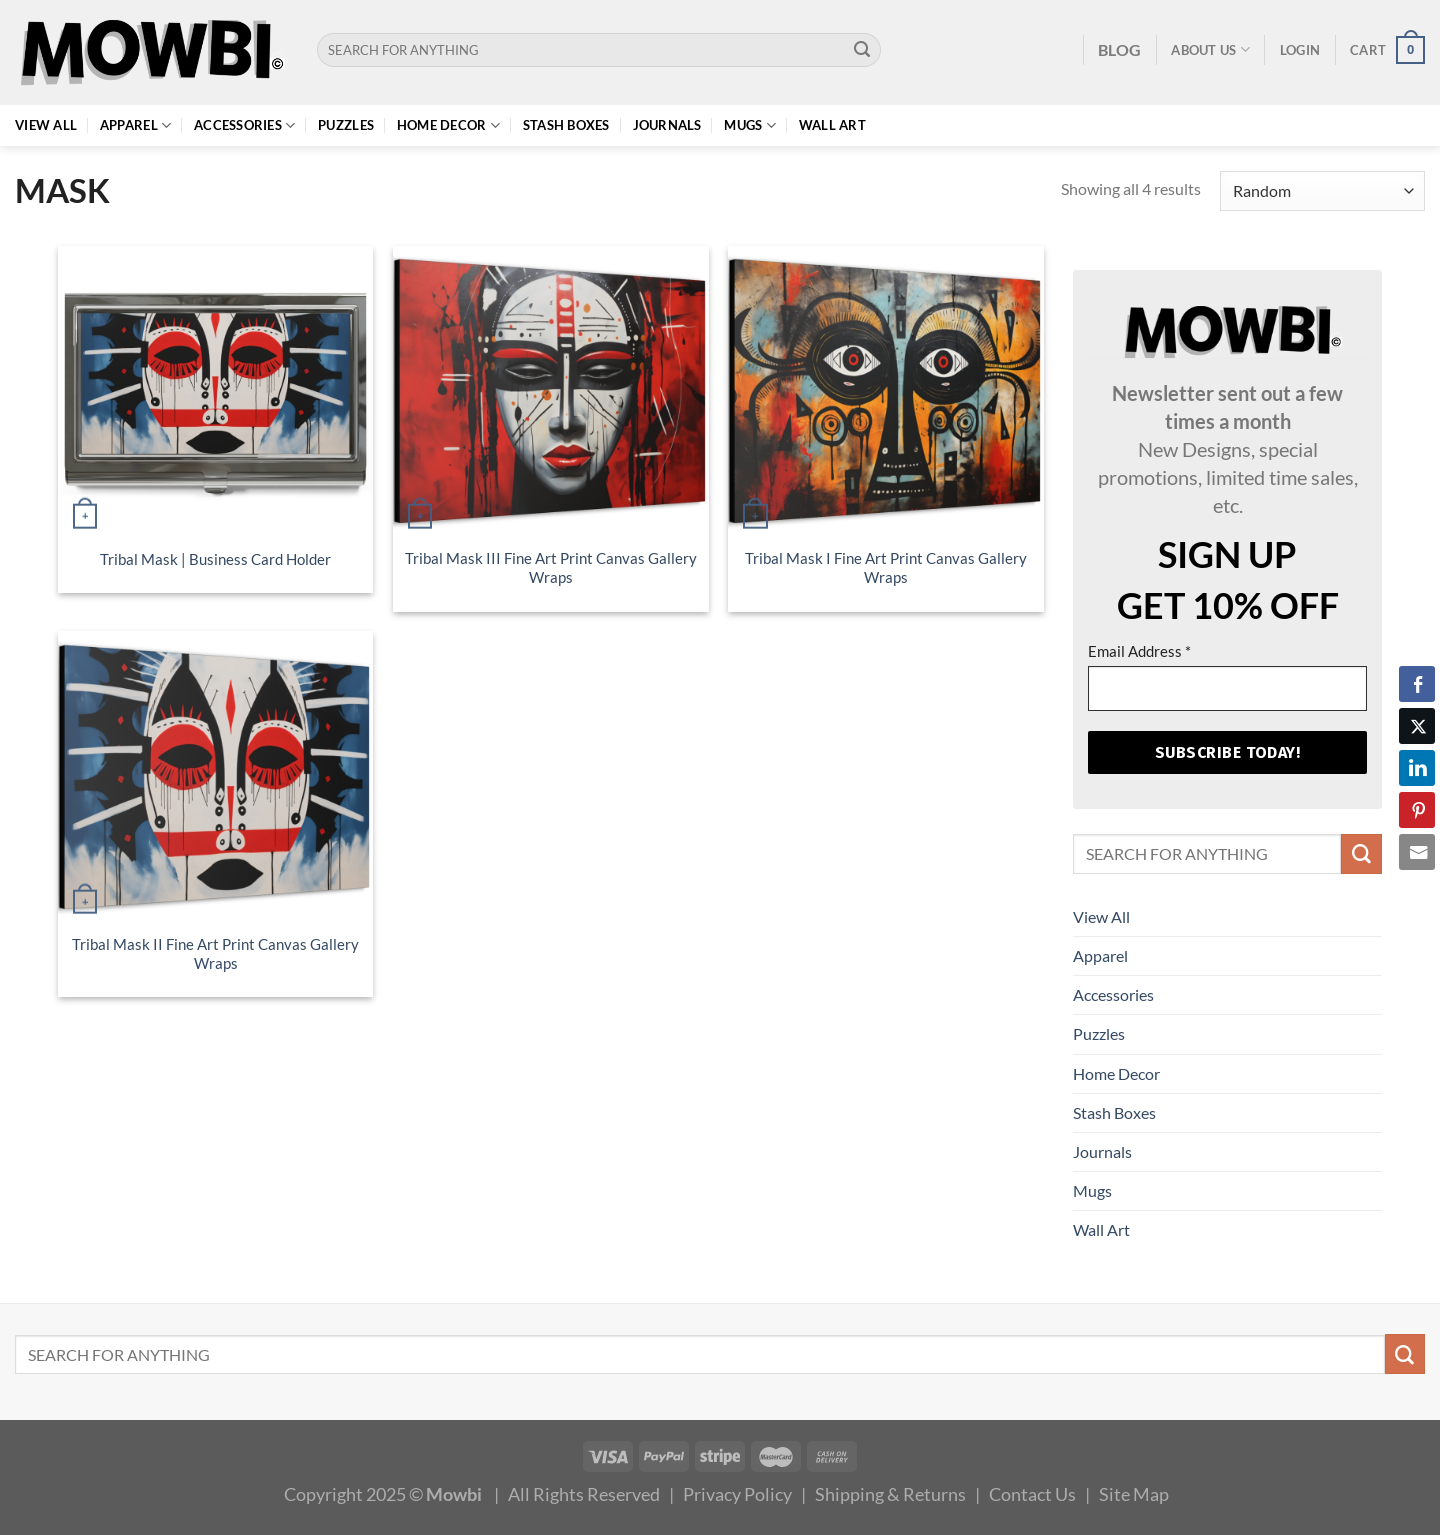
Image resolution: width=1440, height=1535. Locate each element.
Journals (667, 125)
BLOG (1119, 49)
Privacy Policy (737, 1494)
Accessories (244, 125)
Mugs (750, 125)
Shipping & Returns (890, 1494)
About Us (1210, 49)
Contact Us (1032, 1494)
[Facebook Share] (1417, 684)
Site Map (1134, 1494)
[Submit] (862, 50)
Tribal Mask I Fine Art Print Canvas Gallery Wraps (886, 568)
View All (46, 125)
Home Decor (448, 125)
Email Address (1139, 651)
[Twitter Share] (1417, 726)
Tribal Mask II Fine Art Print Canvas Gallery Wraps (215, 954)
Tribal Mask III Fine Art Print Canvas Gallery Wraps (551, 568)
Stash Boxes (566, 125)
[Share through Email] (1417, 852)
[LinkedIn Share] (1417, 768)
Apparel (135, 125)
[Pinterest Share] (1417, 810)
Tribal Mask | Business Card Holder (215, 559)
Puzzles (346, 125)
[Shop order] (1322, 191)
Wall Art (832, 125)
